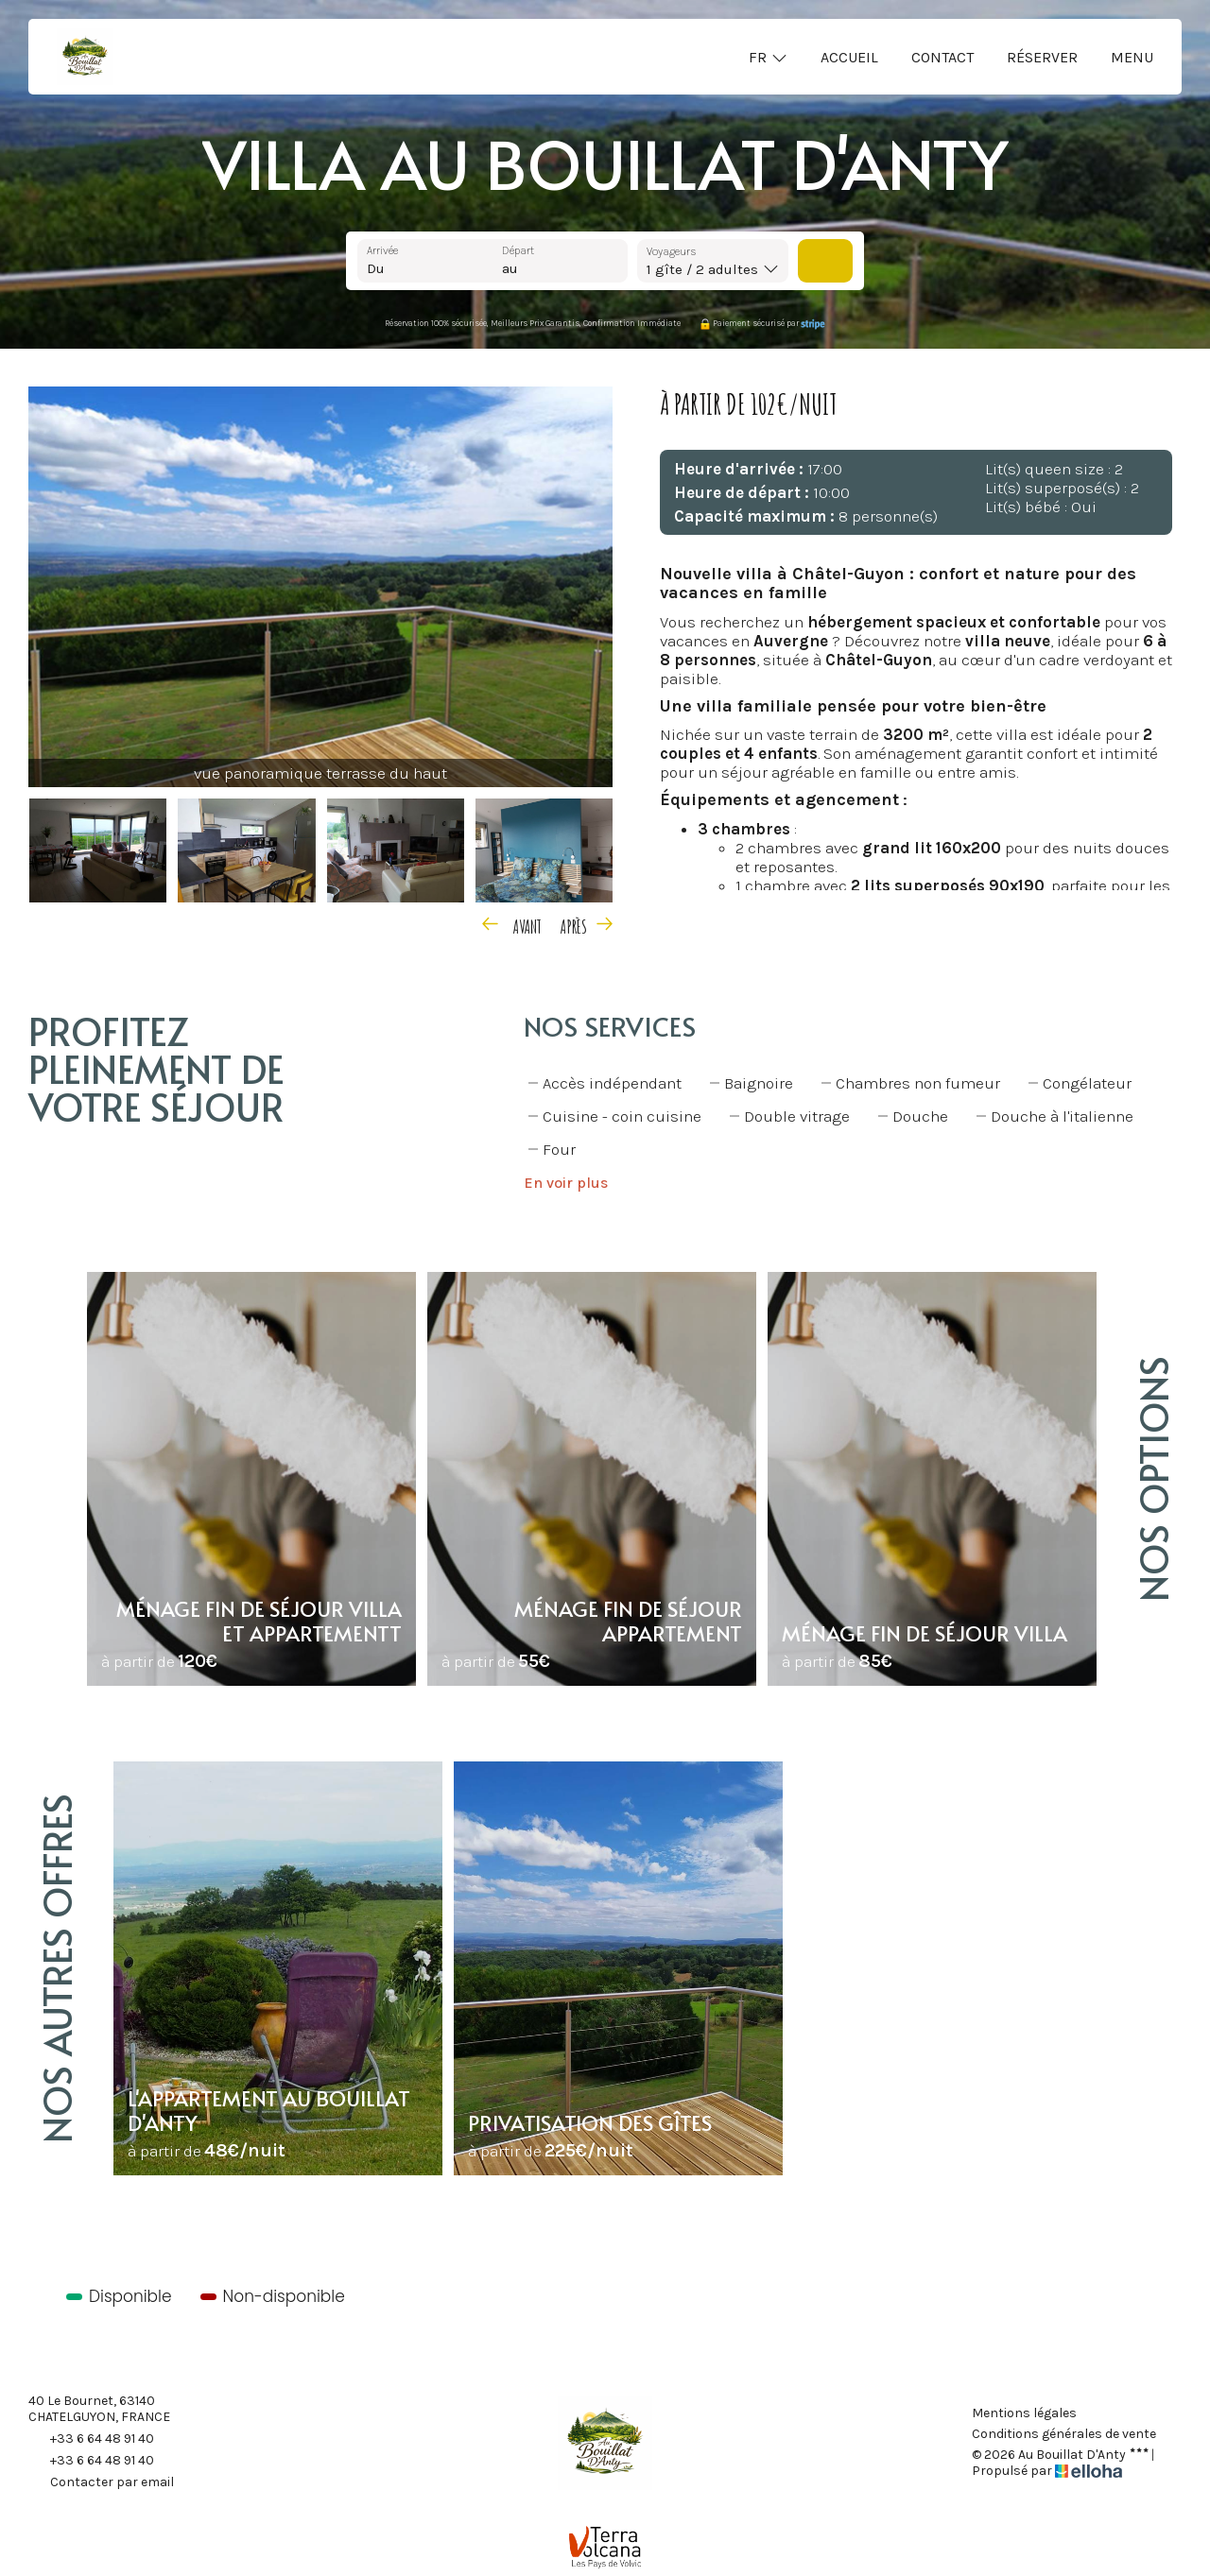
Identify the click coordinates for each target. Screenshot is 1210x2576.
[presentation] (513, 924)
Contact (942, 57)
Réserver (1042, 57)
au (510, 268)
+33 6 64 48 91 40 (91, 2438)
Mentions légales (1024, 2413)
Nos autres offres (56, 1968)
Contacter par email (101, 2482)
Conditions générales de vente (1064, 2434)
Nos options (1153, 1479)
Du (376, 268)
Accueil (849, 57)
